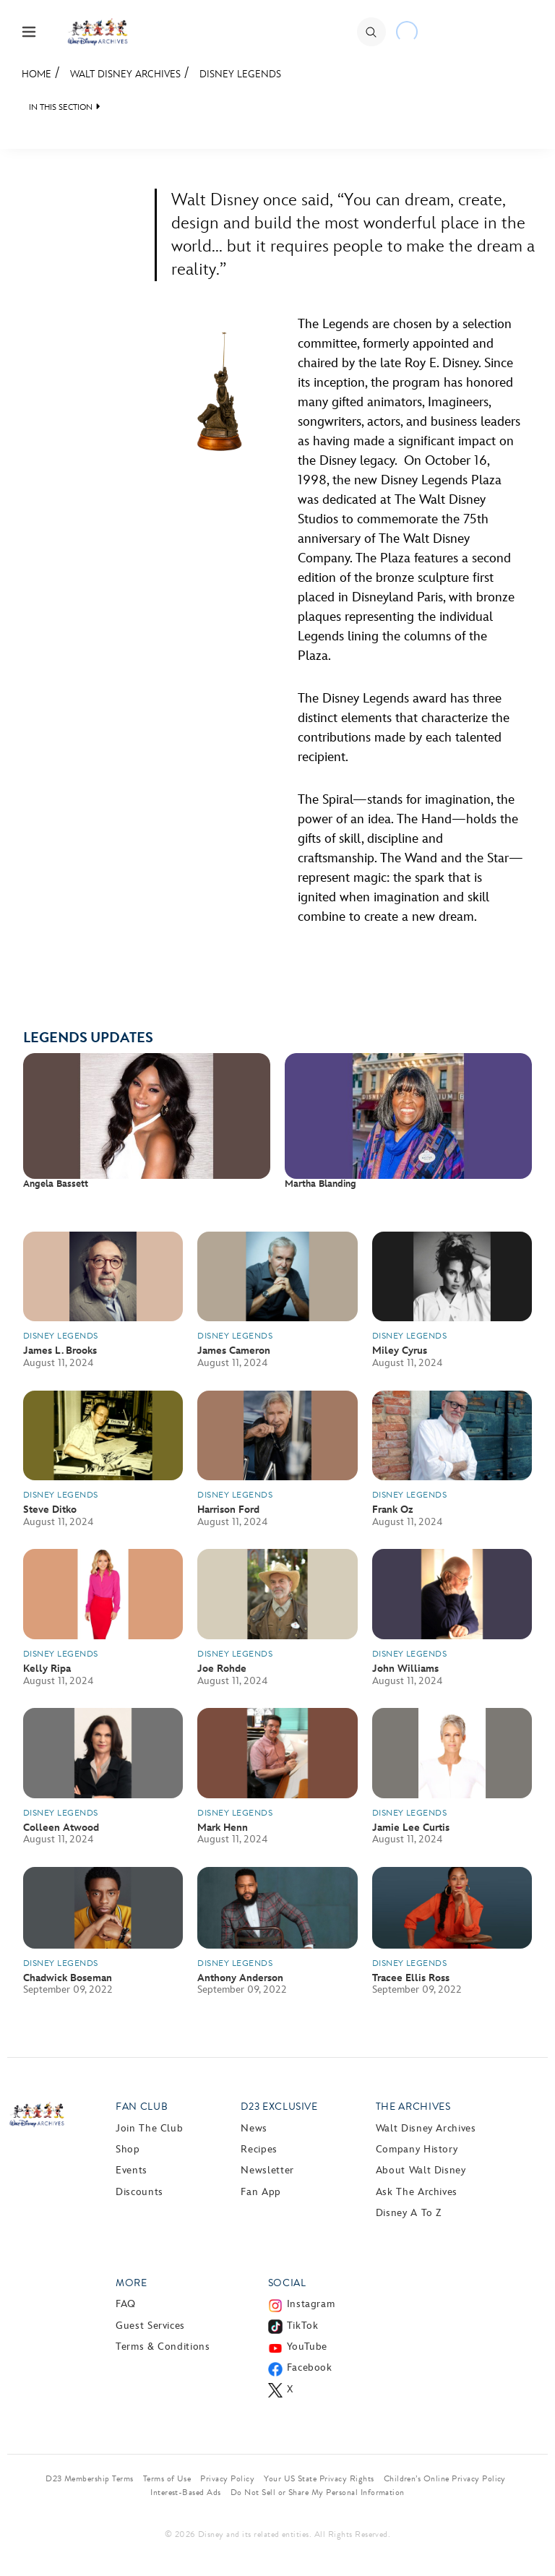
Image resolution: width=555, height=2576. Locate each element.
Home (36, 74)
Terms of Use (167, 2478)
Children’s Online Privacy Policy (445, 2478)
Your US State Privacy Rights (319, 2478)
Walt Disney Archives (125, 74)
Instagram (311, 2304)
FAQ (126, 2304)
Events (131, 2170)
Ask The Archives (416, 2192)
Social (287, 2283)
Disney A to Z (409, 2213)
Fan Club (142, 2106)
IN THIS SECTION (60, 107)
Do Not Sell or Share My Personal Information (318, 2492)
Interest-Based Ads (185, 2492)
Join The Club (149, 2128)
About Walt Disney (421, 2170)
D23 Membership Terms (90, 2478)
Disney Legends (240, 74)
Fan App (260, 2192)
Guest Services (150, 2325)
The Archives (413, 2106)
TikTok (303, 2325)
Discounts (139, 2192)
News (254, 2128)
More (131, 2283)
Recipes (259, 2149)
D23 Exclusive (279, 2106)
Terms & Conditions (163, 2346)
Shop (128, 2149)
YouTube (307, 2346)
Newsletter (267, 2170)
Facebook (309, 2367)
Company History (417, 2149)
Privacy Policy (227, 2478)
